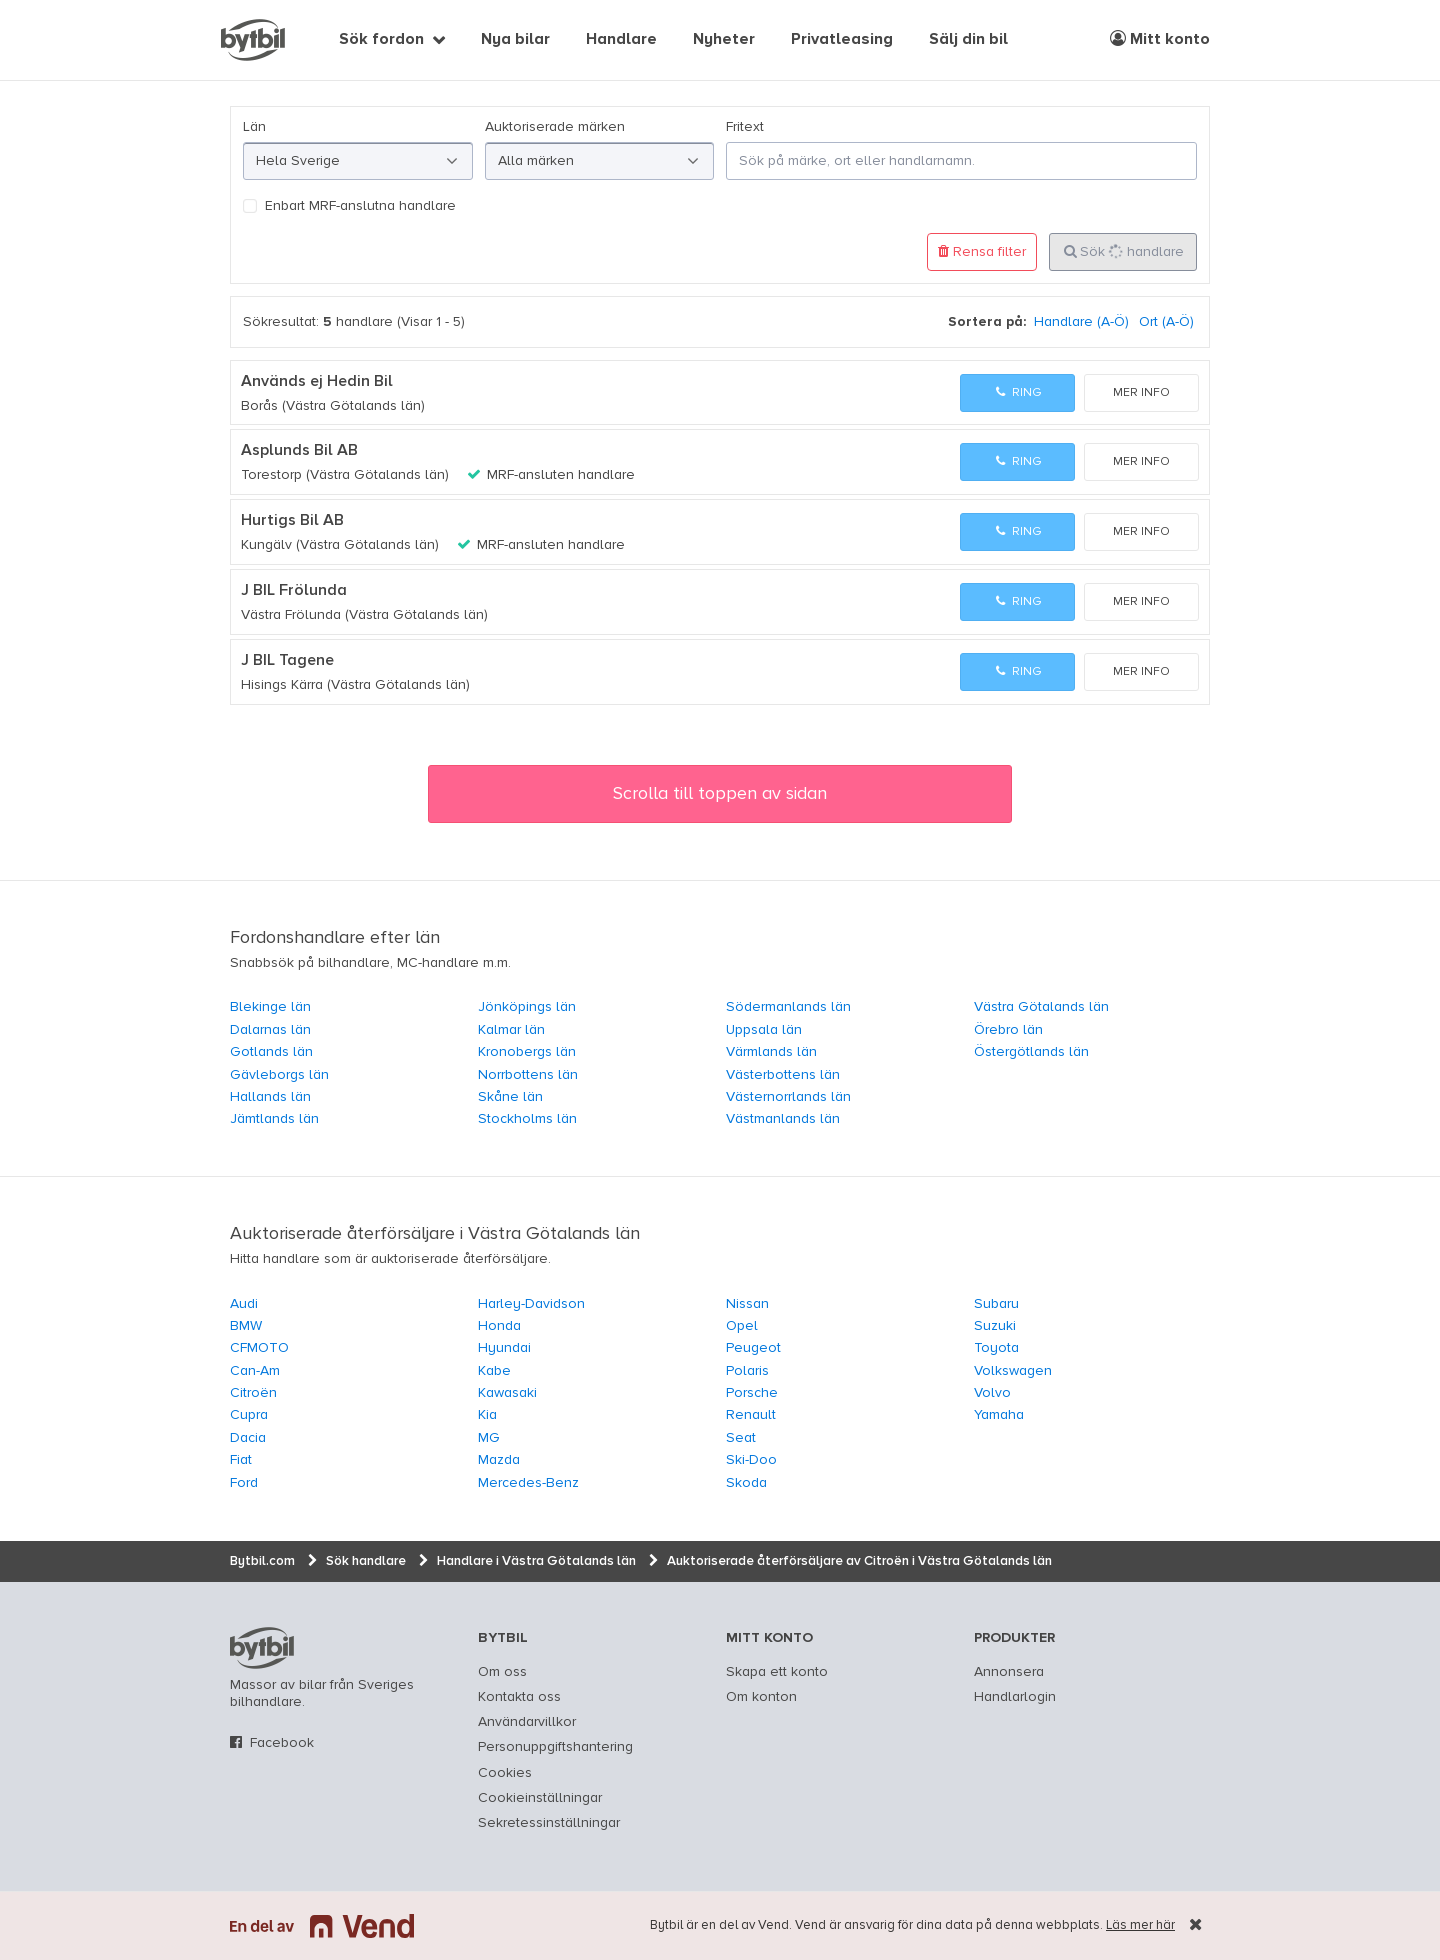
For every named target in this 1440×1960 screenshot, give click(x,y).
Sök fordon (381, 40)
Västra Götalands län (1041, 1007)
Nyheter (724, 40)
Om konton (761, 1697)
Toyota (996, 1348)
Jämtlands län (274, 1119)
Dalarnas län (270, 1030)
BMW (246, 1326)
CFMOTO (259, 1348)
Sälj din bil (968, 40)
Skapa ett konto (777, 1672)
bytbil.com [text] (262, 1648)
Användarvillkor (527, 1722)
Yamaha (999, 1415)
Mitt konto (1160, 39)
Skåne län (510, 1097)
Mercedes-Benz (528, 1483)
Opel (742, 1326)
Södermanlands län (788, 1007)
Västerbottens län (783, 1075)
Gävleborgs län (279, 1075)
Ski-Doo (751, 1460)
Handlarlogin (1015, 1697)
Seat (741, 1438)
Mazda (499, 1460)
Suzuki (995, 1326)
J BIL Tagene (287, 661)
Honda (499, 1326)
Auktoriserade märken (555, 127)
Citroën (253, 1393)
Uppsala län (764, 1030)
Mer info (1141, 393)
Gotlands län (271, 1052)
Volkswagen (1013, 1371)
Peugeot (753, 1348)
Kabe (494, 1371)
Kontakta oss (519, 1697)
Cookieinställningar (540, 1798)
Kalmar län (511, 1030)
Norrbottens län (528, 1075)
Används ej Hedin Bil (317, 382)
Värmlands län (771, 1052)
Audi (244, 1304)
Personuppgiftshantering (555, 1747)
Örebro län (1008, 1030)
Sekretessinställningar (549, 1823)
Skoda (746, 1483)
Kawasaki (507, 1393)
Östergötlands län (1031, 1052)
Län (254, 127)
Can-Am (255, 1371)
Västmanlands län (783, 1119)
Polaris (747, 1371)
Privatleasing (842, 40)
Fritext (745, 127)
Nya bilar (515, 40)
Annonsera (1009, 1672)
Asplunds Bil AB (299, 451)
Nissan (747, 1304)
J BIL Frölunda (294, 591)
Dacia (248, 1438)
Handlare (621, 40)
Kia (487, 1415)
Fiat (241, 1460)
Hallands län (270, 1097)
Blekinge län (270, 1007)
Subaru (996, 1304)
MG (489, 1438)
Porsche (752, 1393)
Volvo (992, 1393)
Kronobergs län (527, 1052)
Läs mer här (1140, 1925)
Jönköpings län (527, 1007)
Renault (751, 1415)
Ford (244, 1483)
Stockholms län (527, 1119)
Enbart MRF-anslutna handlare (360, 206)
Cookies (505, 1773)
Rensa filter (982, 251)
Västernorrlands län (788, 1097)
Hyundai (504, 1348)
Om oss (502, 1672)
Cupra (249, 1415)
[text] (253, 40)
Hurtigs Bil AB (292, 521)
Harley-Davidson (531, 1304)
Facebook (282, 1743)
